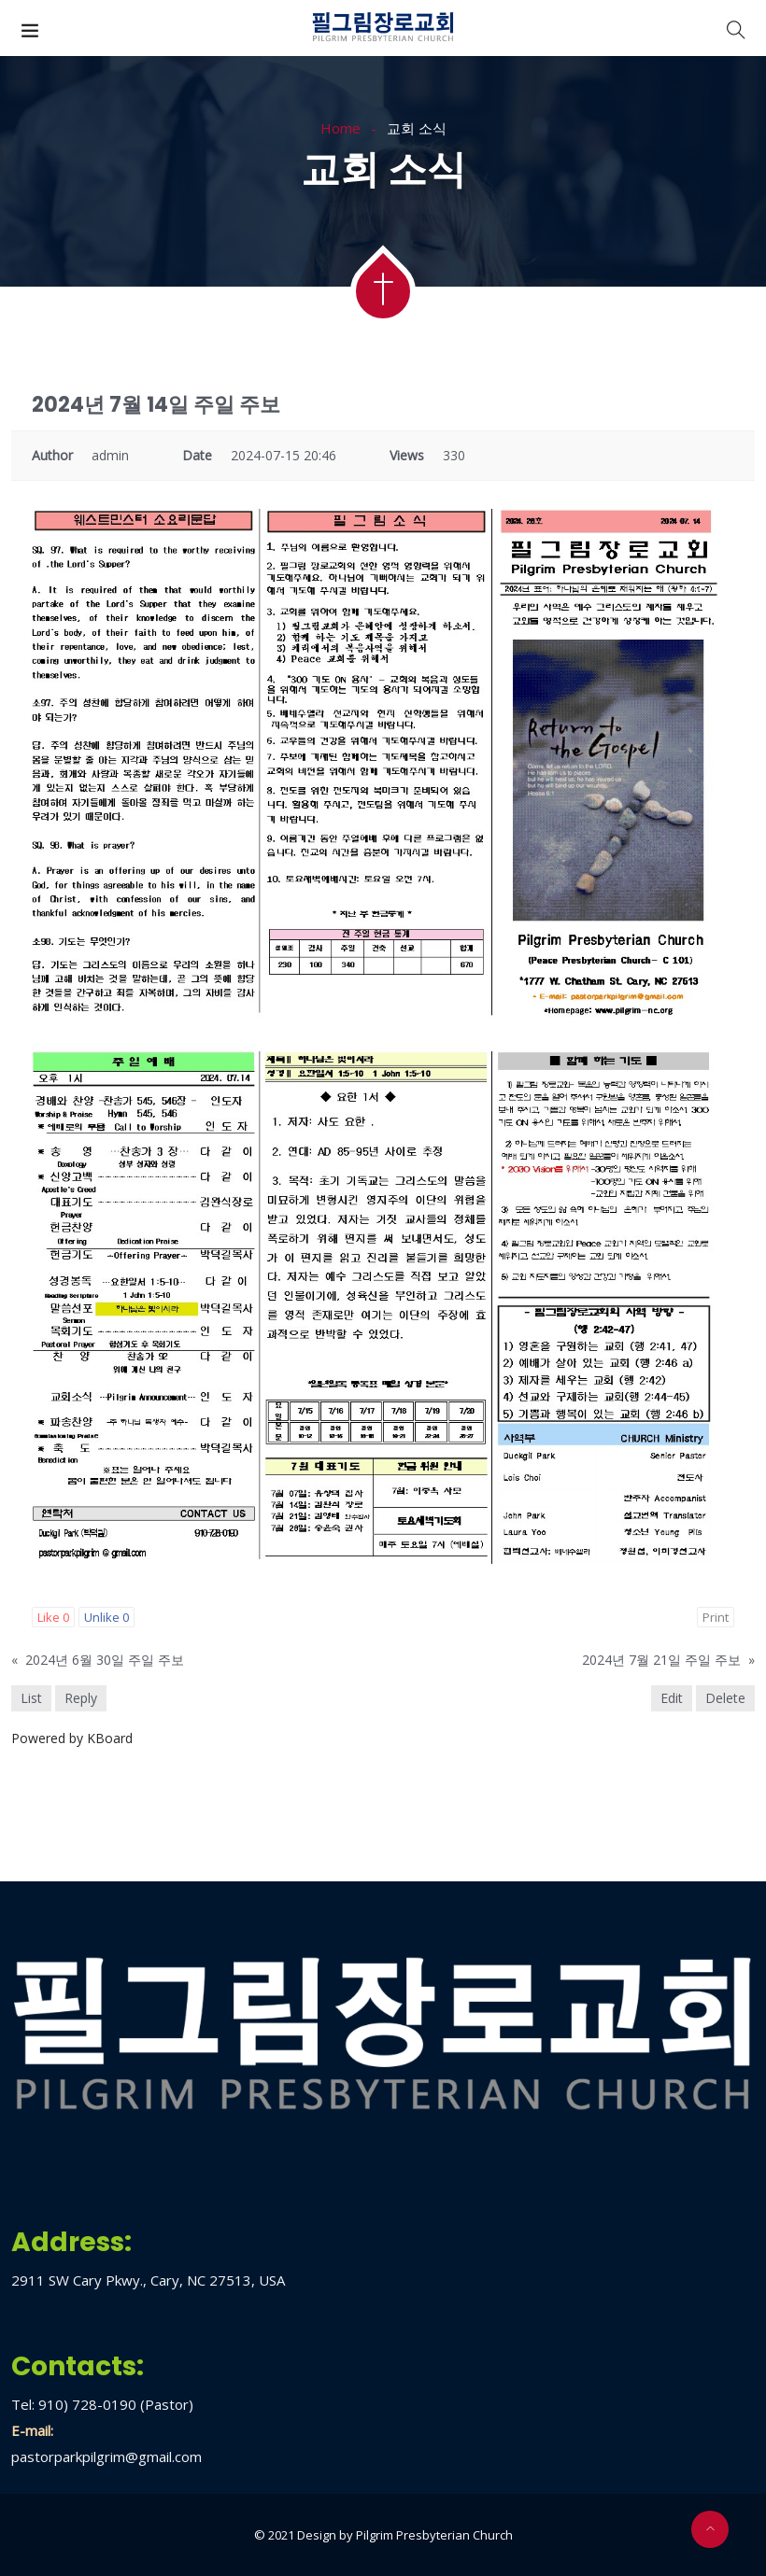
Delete (725, 1698)
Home (340, 128)
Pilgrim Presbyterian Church (434, 2535)
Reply (80, 1698)
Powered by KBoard (72, 1738)
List (31, 1698)
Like (53, 1617)
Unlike (106, 1617)
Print (715, 1617)
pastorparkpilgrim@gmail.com (106, 2456)
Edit (671, 1698)
